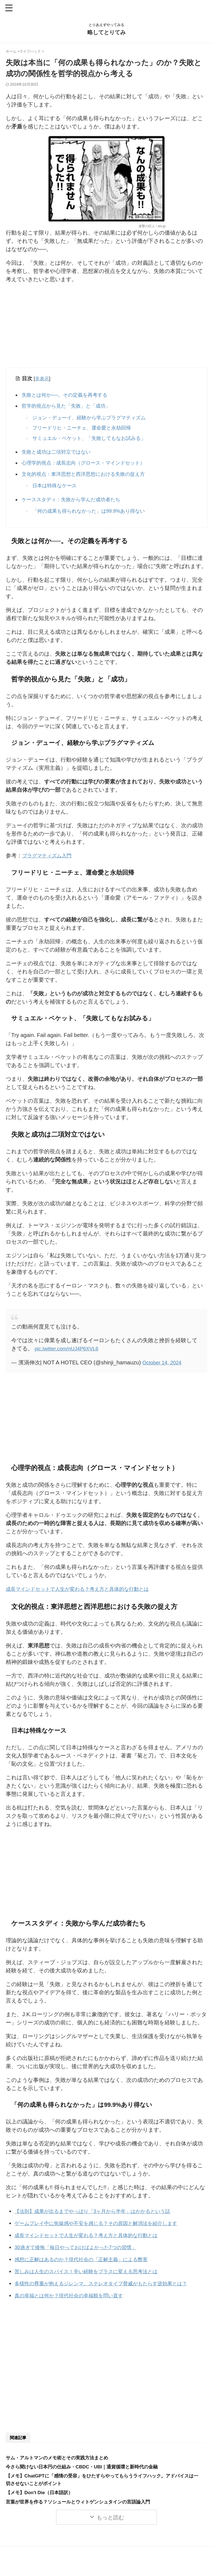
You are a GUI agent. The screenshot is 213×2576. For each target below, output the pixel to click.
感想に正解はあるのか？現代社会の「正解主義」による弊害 (88, 2262)
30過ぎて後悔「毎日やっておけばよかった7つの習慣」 (82, 2250)
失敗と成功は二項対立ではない (60, 454)
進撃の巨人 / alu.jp (152, 226)
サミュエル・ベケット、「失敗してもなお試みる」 (92, 440)
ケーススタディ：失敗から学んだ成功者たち (76, 503)
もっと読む (110, 2520)
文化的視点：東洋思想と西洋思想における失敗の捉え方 (89, 477)
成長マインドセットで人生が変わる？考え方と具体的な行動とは (85, 1592)
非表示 (42, 378)
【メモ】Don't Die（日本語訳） (41, 2495)
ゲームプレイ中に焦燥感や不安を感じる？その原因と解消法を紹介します (105, 2226)
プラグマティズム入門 (49, 860)
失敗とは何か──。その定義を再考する (69, 395)
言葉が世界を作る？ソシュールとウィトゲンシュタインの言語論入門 (82, 2504)
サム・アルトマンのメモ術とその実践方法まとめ (60, 2460)
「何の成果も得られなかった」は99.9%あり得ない (91, 515)
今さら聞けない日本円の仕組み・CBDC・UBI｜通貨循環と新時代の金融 (86, 2469)
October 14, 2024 (163, 1366)
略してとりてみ (106, 32)
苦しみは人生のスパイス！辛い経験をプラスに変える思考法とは (94, 2274)
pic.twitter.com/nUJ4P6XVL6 (69, 1352)
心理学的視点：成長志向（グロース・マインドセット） (89, 465)
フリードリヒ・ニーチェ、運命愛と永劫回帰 (84, 429)
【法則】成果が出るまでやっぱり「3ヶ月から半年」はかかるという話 (101, 2214)
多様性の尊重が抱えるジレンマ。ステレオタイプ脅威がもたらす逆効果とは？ (110, 2286)
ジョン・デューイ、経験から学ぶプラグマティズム (92, 419)
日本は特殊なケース (55, 489)
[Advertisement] (106, 327)
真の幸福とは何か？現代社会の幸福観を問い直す (75, 2298)
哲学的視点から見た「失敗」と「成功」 (70, 407)
